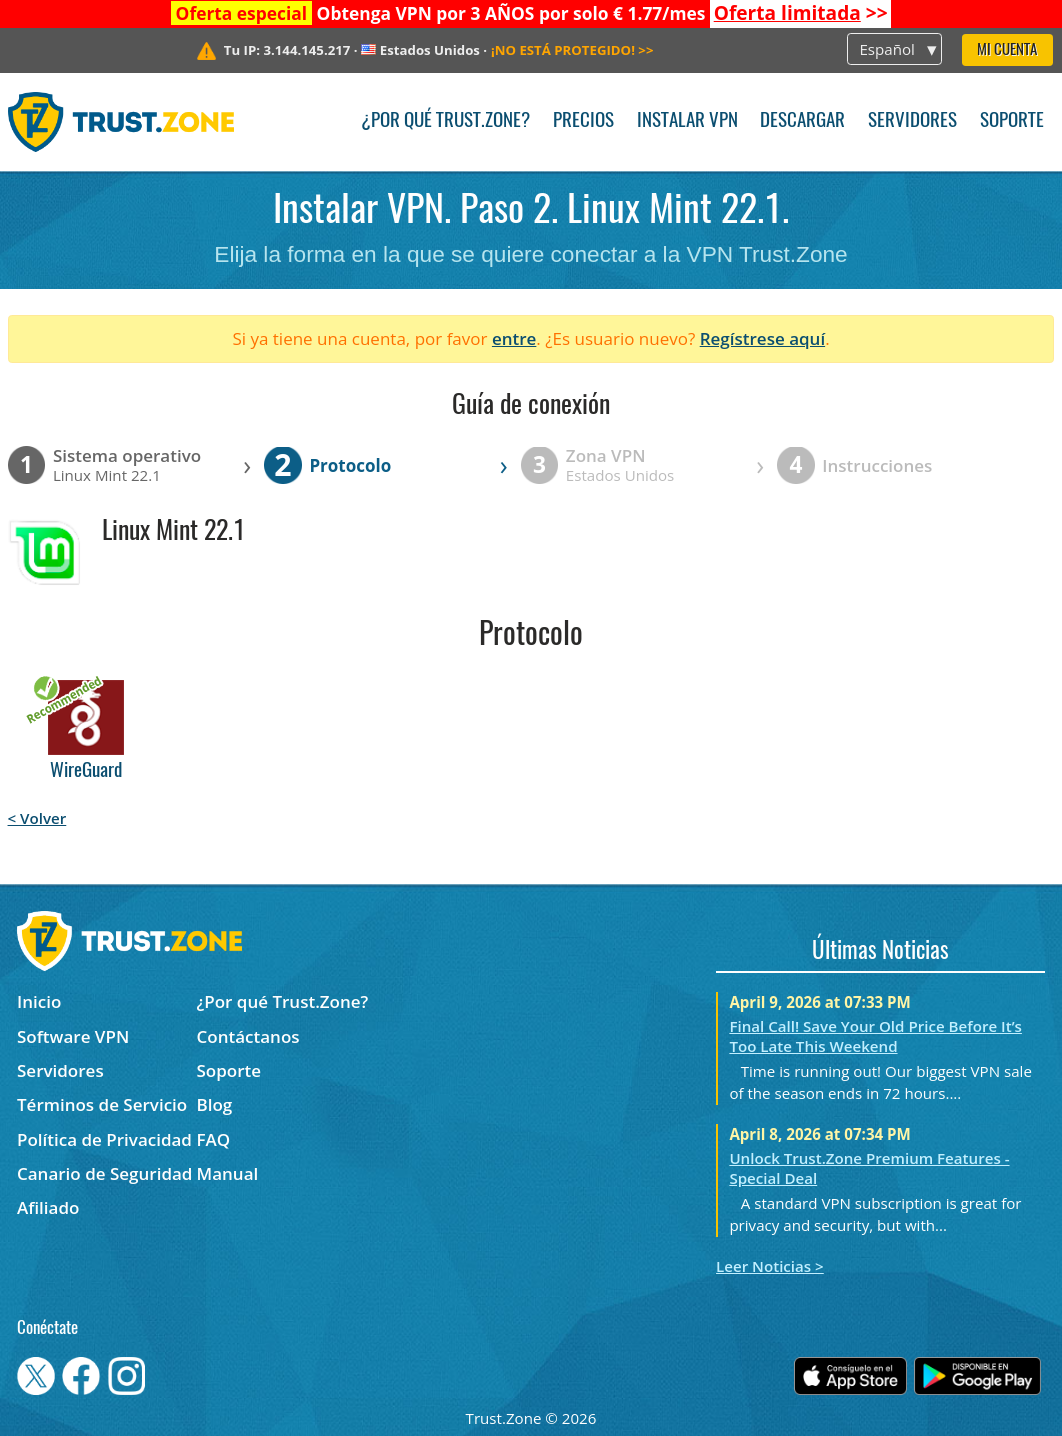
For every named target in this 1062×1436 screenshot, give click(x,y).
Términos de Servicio (102, 1104)
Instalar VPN (687, 121)
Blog (215, 1104)
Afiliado (48, 1207)
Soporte (1012, 121)
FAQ (214, 1139)
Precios (583, 121)
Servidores (912, 121)
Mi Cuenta (1007, 50)
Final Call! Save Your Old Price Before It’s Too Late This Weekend (875, 1036)
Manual (228, 1173)
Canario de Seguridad (104, 1173)
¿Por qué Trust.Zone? (445, 121)
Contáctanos (248, 1036)
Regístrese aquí (762, 338)
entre (514, 338)
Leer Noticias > (770, 1266)
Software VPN (73, 1036)
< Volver (37, 818)
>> (801, 13)
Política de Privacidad (104, 1139)
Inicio (39, 1001)
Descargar (802, 121)
